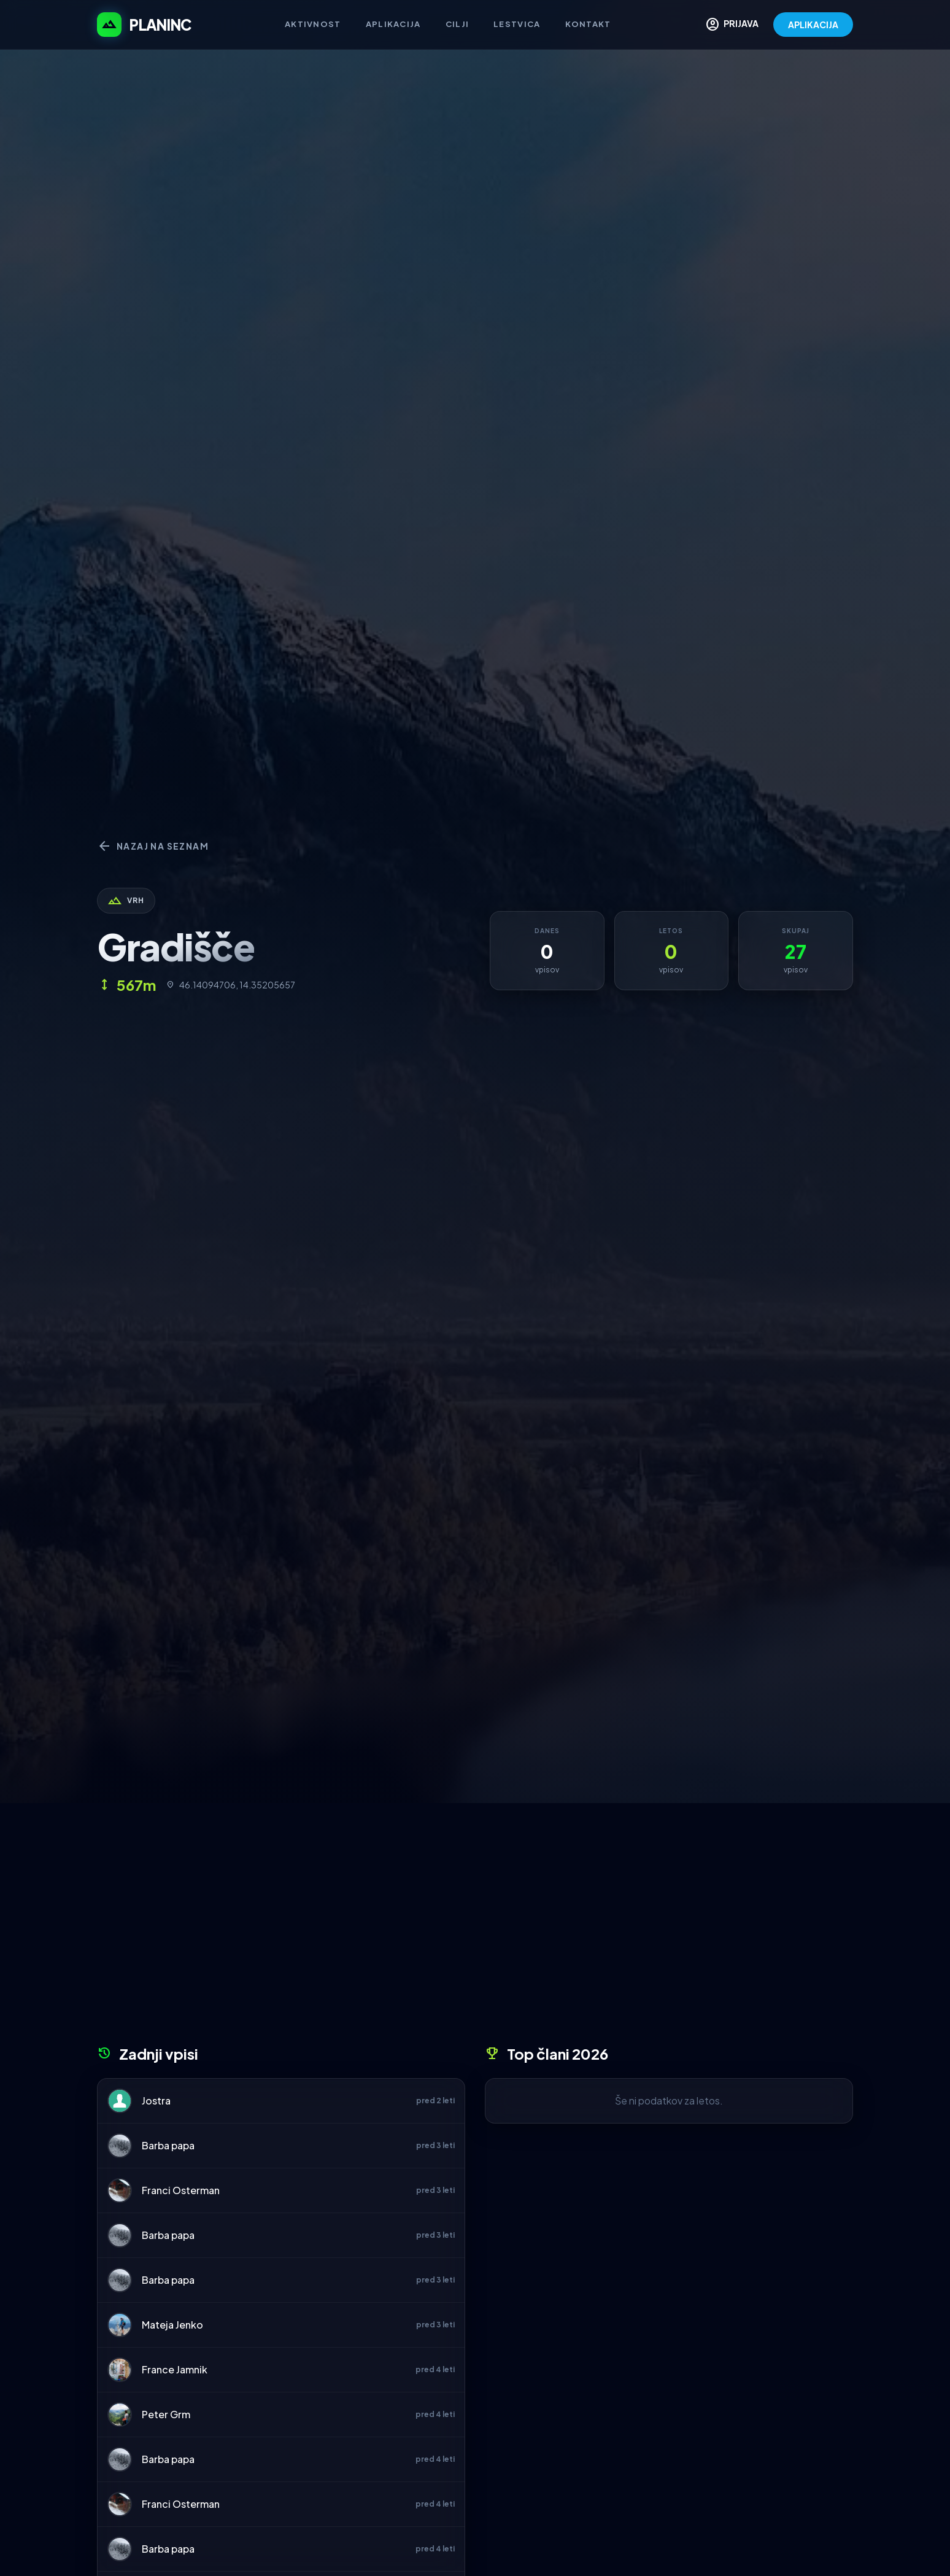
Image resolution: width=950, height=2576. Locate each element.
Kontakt (588, 24)
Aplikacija (393, 24)
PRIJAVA (732, 24)
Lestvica (516, 24)
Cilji (457, 24)
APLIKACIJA (813, 24)
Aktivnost (313, 24)
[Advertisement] (475, 1928)
